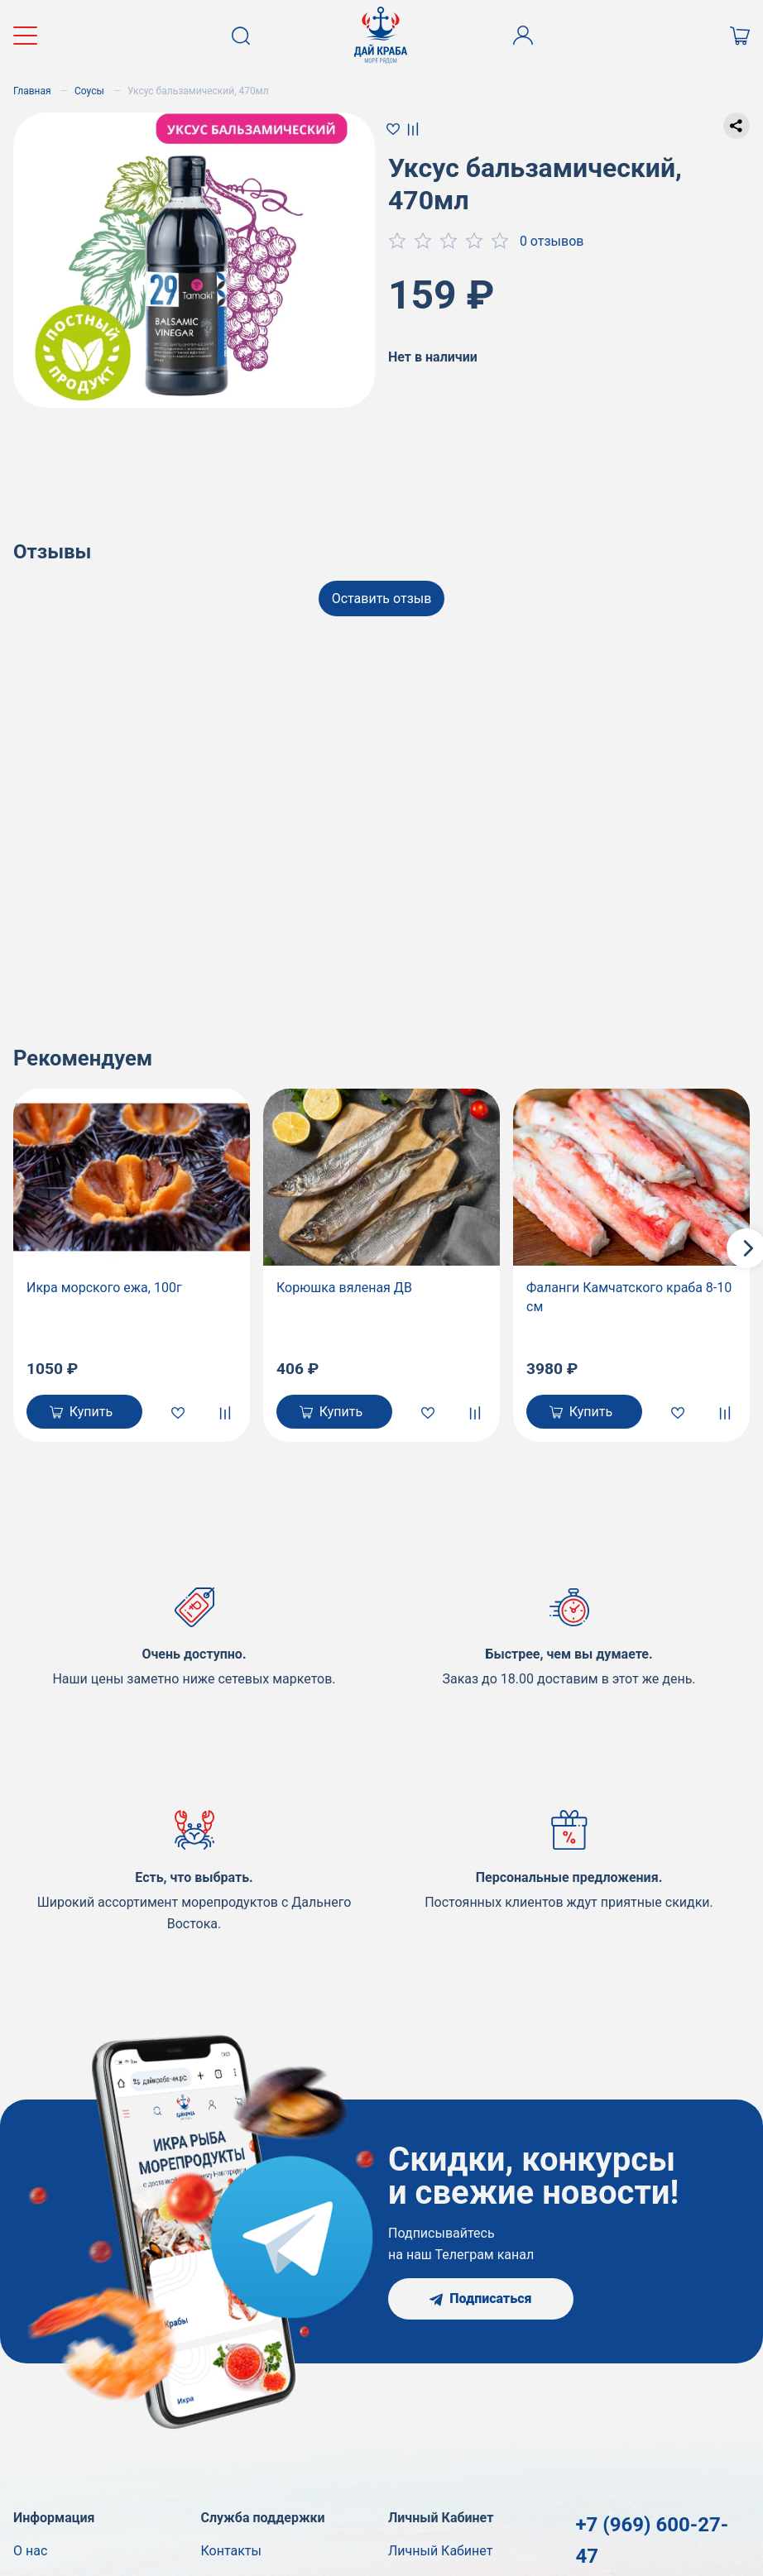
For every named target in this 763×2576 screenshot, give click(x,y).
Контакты (231, 2551)
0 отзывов (552, 241)
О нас (30, 2551)
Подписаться (480, 2298)
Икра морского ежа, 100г (104, 1287)
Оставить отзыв (382, 598)
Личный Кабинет (440, 2551)
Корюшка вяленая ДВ (344, 1287)
